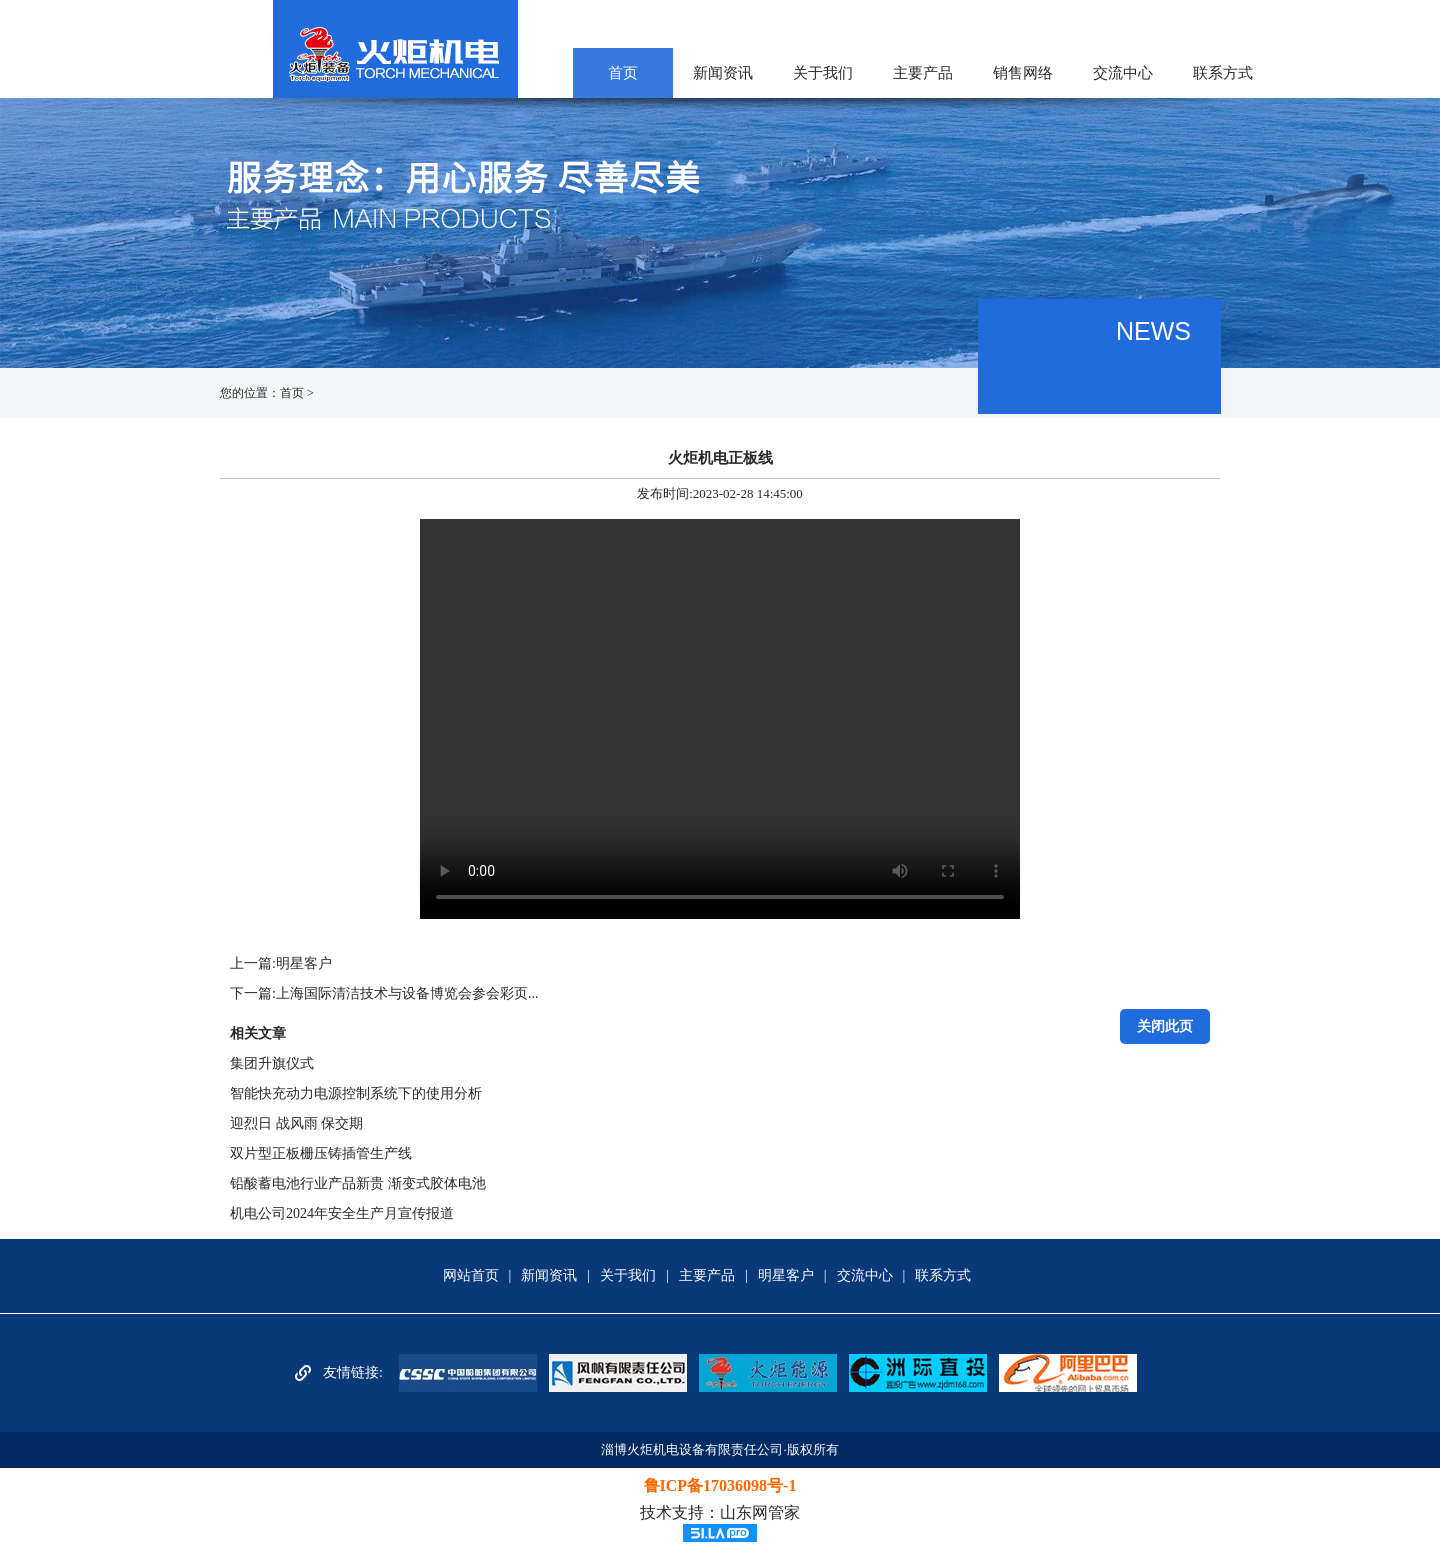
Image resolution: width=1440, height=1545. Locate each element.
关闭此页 (1165, 1026)
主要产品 (923, 73)
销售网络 (1023, 73)
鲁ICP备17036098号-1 (720, 1485)
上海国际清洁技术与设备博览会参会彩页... (407, 993)
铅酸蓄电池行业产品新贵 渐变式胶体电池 (358, 1183)
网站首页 (471, 1275)
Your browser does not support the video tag (720, 719)
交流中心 (1123, 73)
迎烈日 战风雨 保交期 (296, 1123)
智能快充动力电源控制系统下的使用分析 (356, 1093)
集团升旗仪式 (272, 1063)
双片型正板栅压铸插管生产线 (321, 1153)
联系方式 (1223, 73)
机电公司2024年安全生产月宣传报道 (342, 1213)
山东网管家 (760, 1512)
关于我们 (823, 73)
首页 (623, 73)
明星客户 (304, 963)
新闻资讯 (723, 73)
